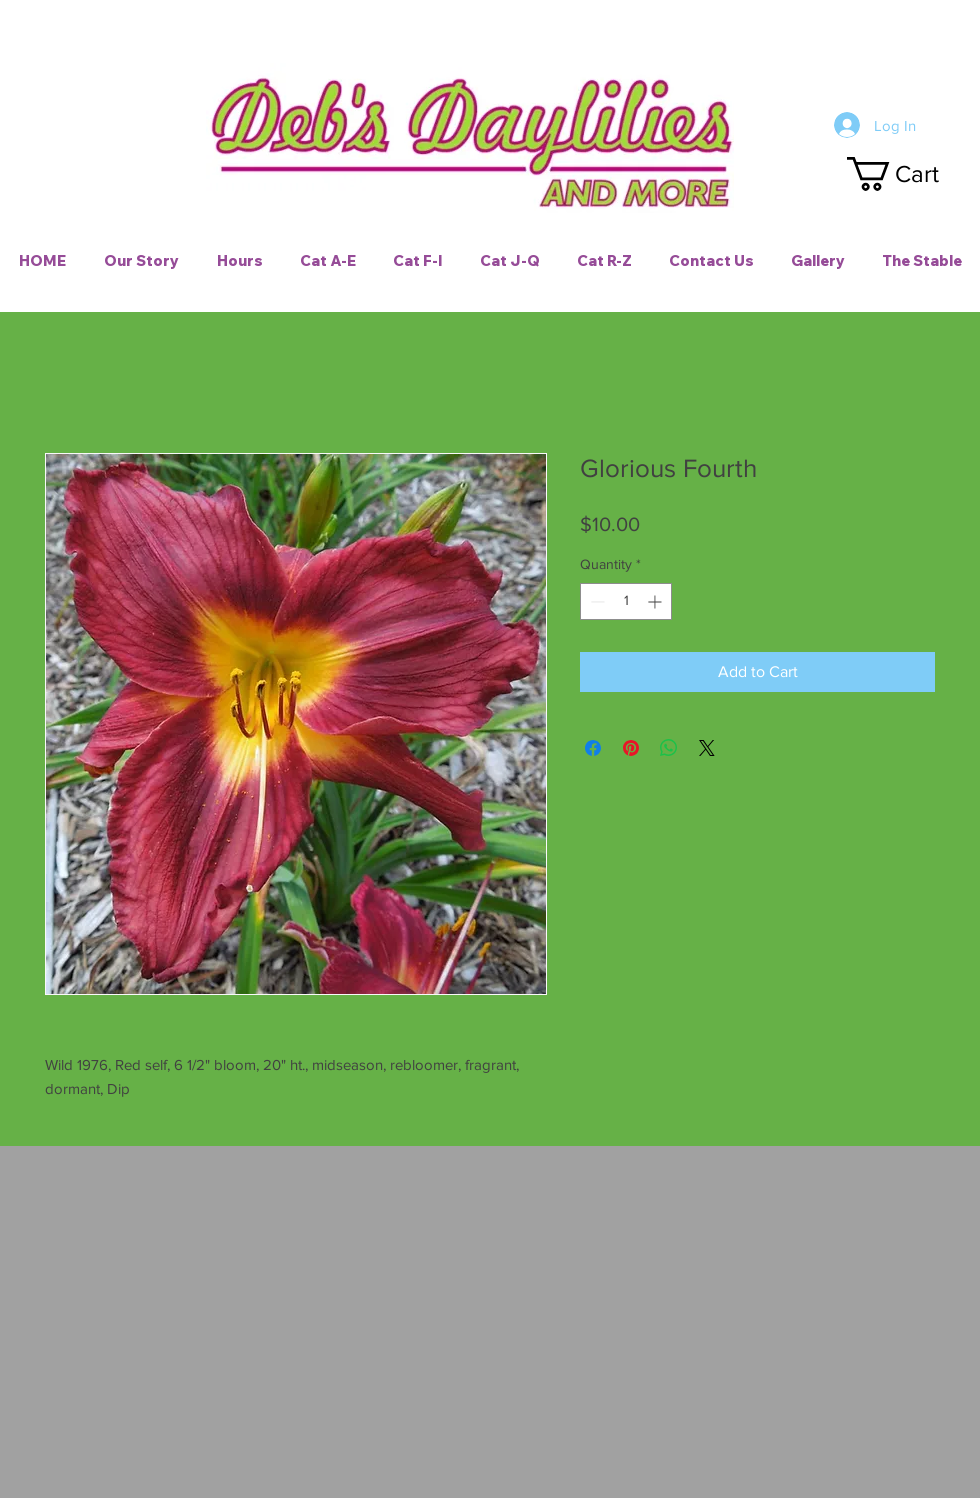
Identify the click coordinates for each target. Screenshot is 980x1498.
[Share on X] (707, 748)
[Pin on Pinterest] (631, 748)
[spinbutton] (626, 601)
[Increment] (656, 601)
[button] (911, 174)
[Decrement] (595, 601)
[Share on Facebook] (593, 748)
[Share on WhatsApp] (669, 748)
